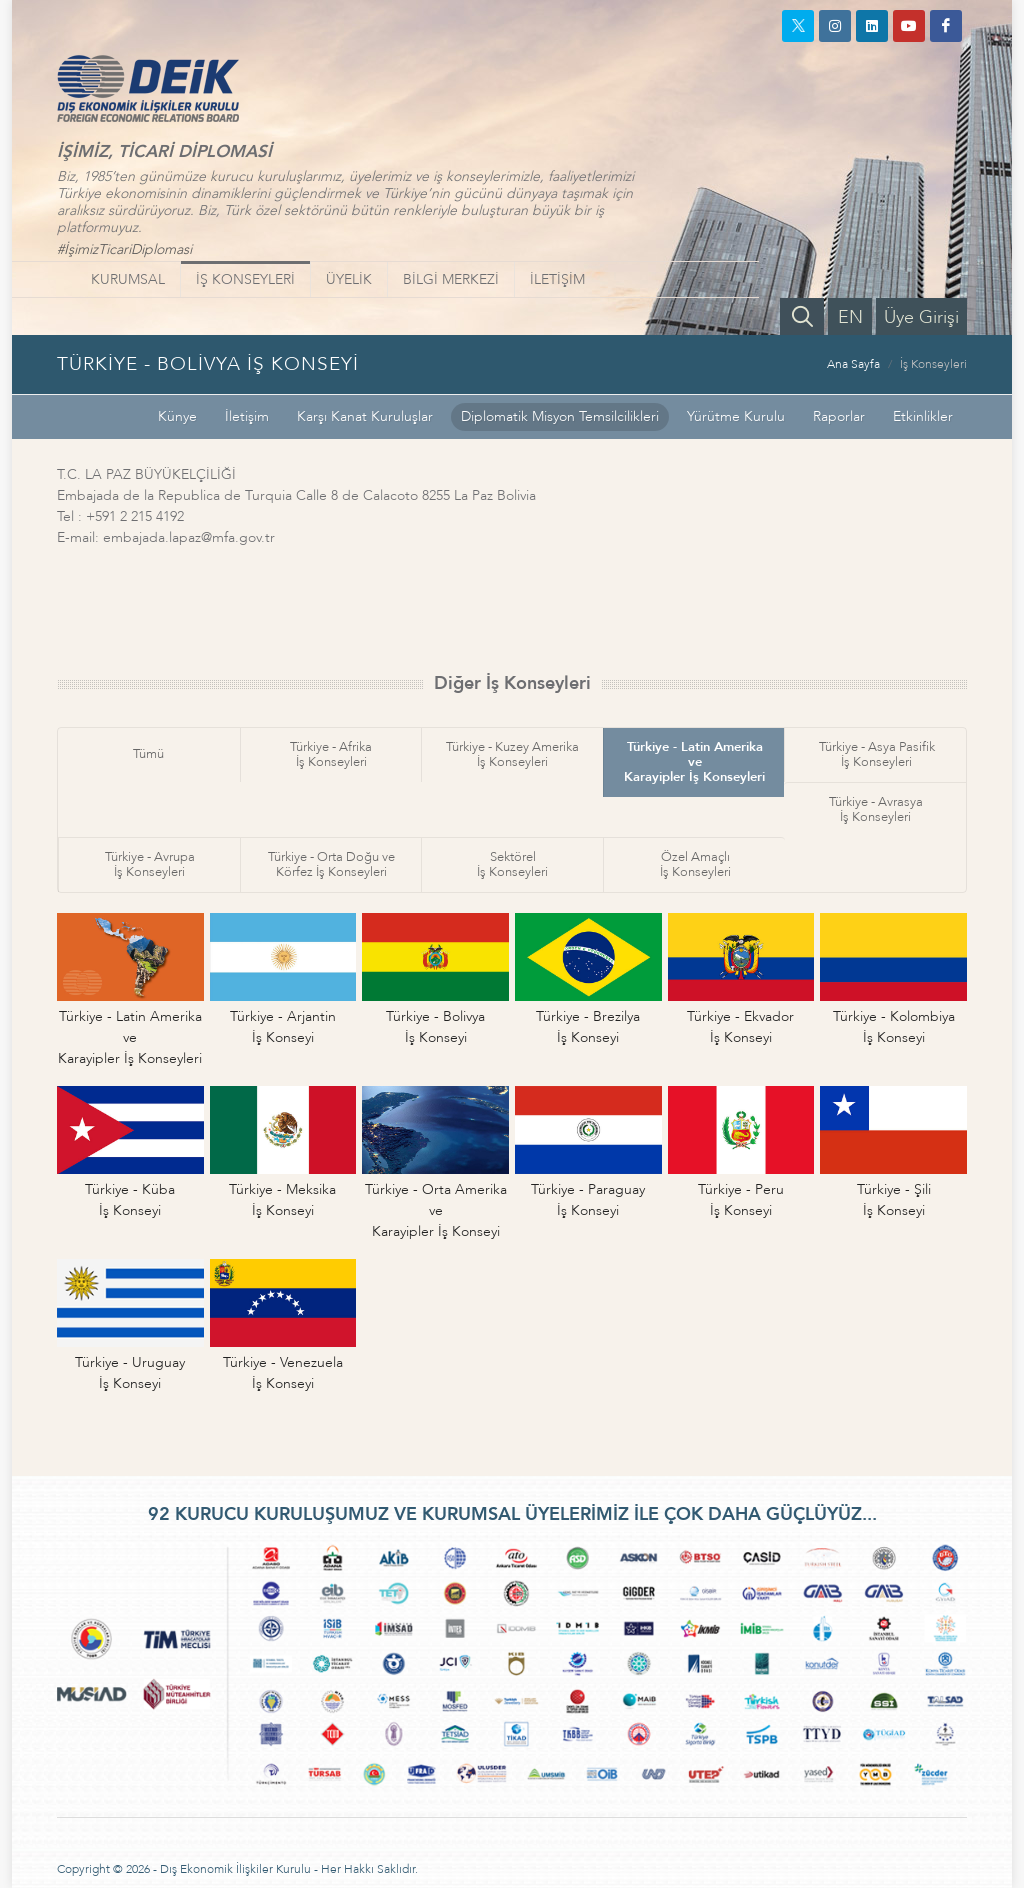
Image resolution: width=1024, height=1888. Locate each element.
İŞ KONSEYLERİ (245, 279)
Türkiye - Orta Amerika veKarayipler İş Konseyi (436, 1210)
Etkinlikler (923, 416)
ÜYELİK (349, 279)
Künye (177, 416)
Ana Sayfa (853, 364)
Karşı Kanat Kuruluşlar (365, 416)
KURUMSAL (128, 279)
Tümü (148, 754)
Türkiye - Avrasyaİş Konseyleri (876, 809)
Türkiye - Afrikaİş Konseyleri (331, 754)
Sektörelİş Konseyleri (512, 864)
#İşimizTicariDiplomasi (124, 249)
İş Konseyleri (933, 364)
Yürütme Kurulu (736, 416)
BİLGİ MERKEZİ (451, 279)
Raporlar (839, 416)
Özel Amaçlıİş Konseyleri (695, 864)
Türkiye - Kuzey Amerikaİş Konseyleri (512, 754)
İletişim (247, 416)
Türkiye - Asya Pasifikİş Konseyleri (877, 754)
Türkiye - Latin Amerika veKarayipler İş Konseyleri (694, 762)
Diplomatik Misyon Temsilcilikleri (560, 416)
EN (850, 317)
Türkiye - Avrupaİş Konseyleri (150, 864)
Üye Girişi (921, 317)
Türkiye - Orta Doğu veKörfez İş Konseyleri (331, 864)
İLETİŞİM (557, 279)
